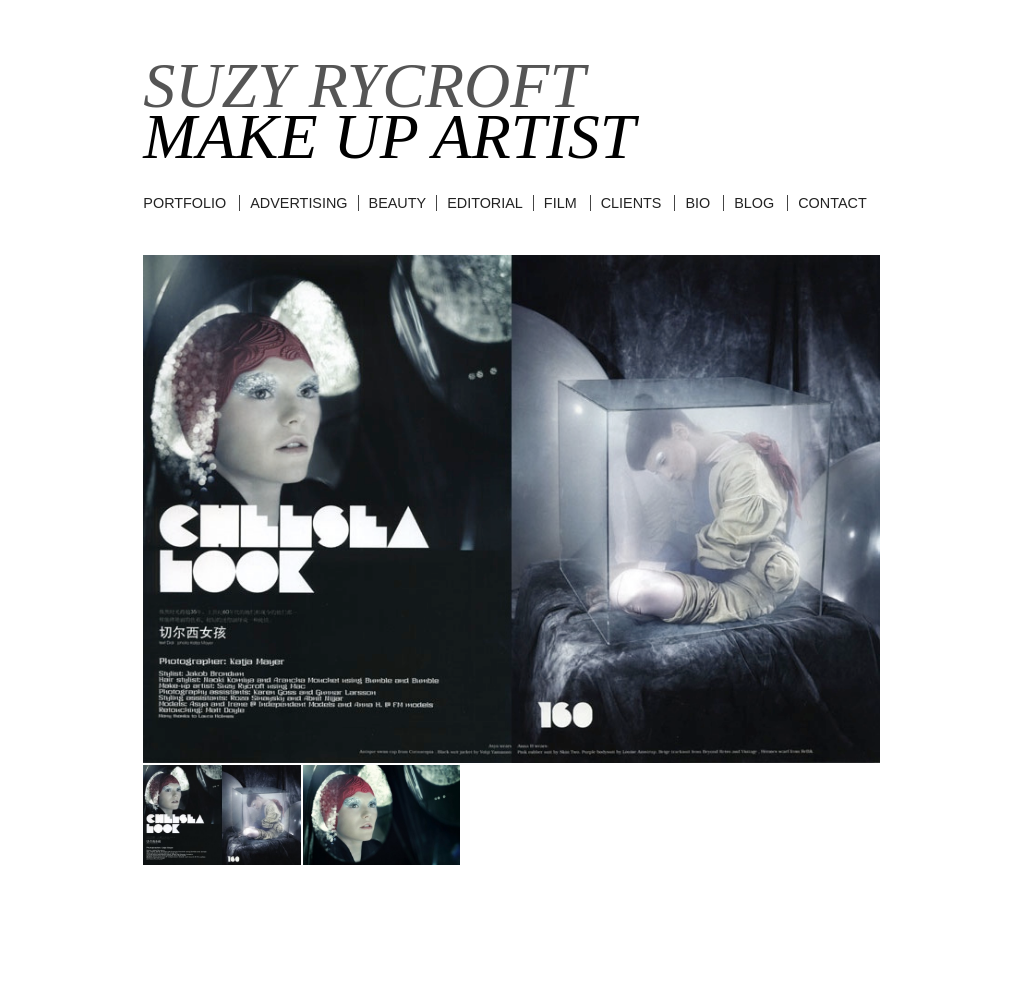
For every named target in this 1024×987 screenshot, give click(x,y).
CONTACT (832, 203)
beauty (398, 203)
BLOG (754, 203)
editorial (485, 203)
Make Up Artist (389, 136)
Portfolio (184, 203)
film (560, 203)
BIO (697, 203)
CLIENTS (631, 203)
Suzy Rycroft (364, 85)
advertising (298, 203)
